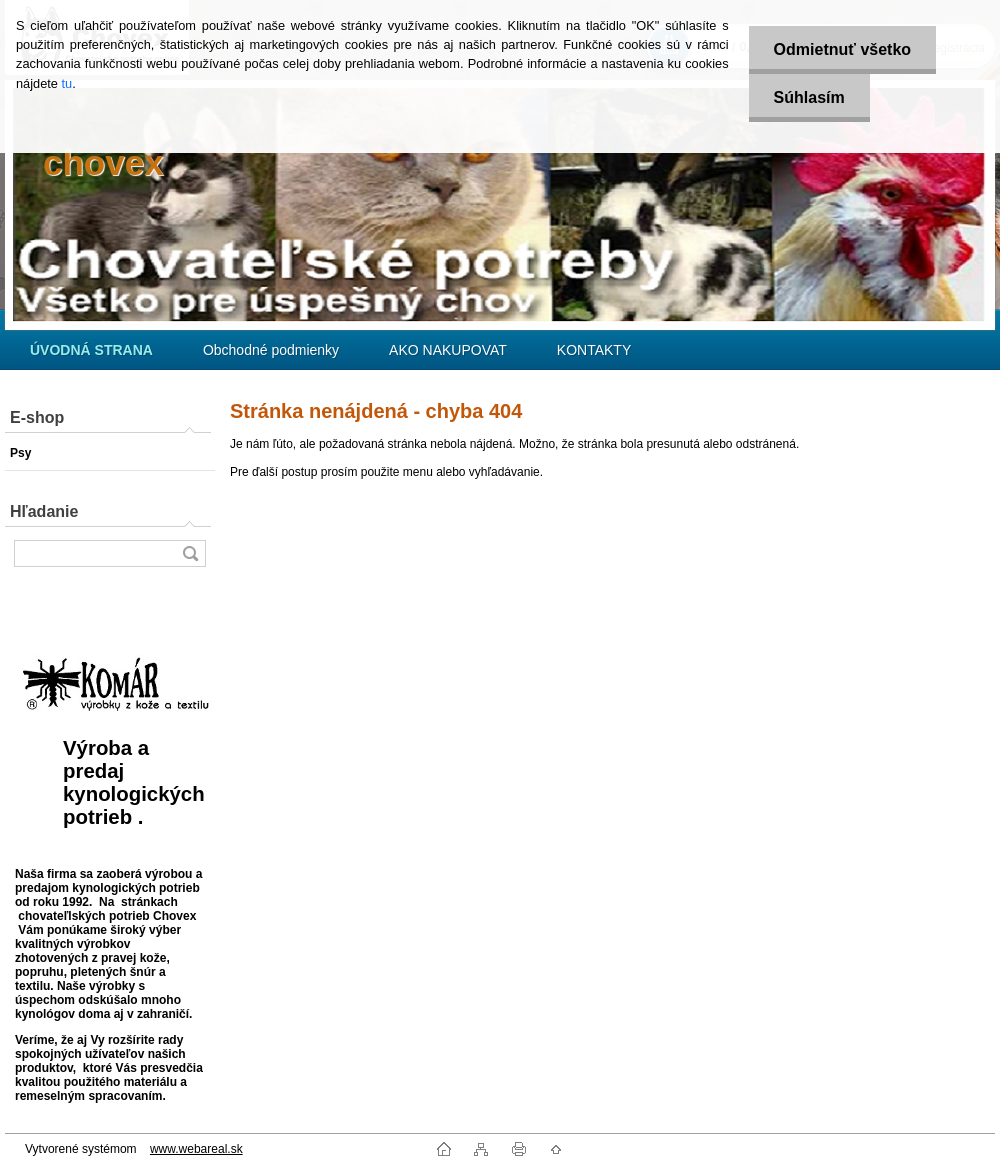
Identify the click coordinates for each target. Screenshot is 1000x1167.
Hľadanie (44, 511)
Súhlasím (809, 97)
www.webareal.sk (196, 1149)
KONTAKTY (594, 350)
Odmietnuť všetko (842, 49)
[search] (190, 553)
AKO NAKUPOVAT (448, 350)
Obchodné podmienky (271, 350)
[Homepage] (91, 350)
